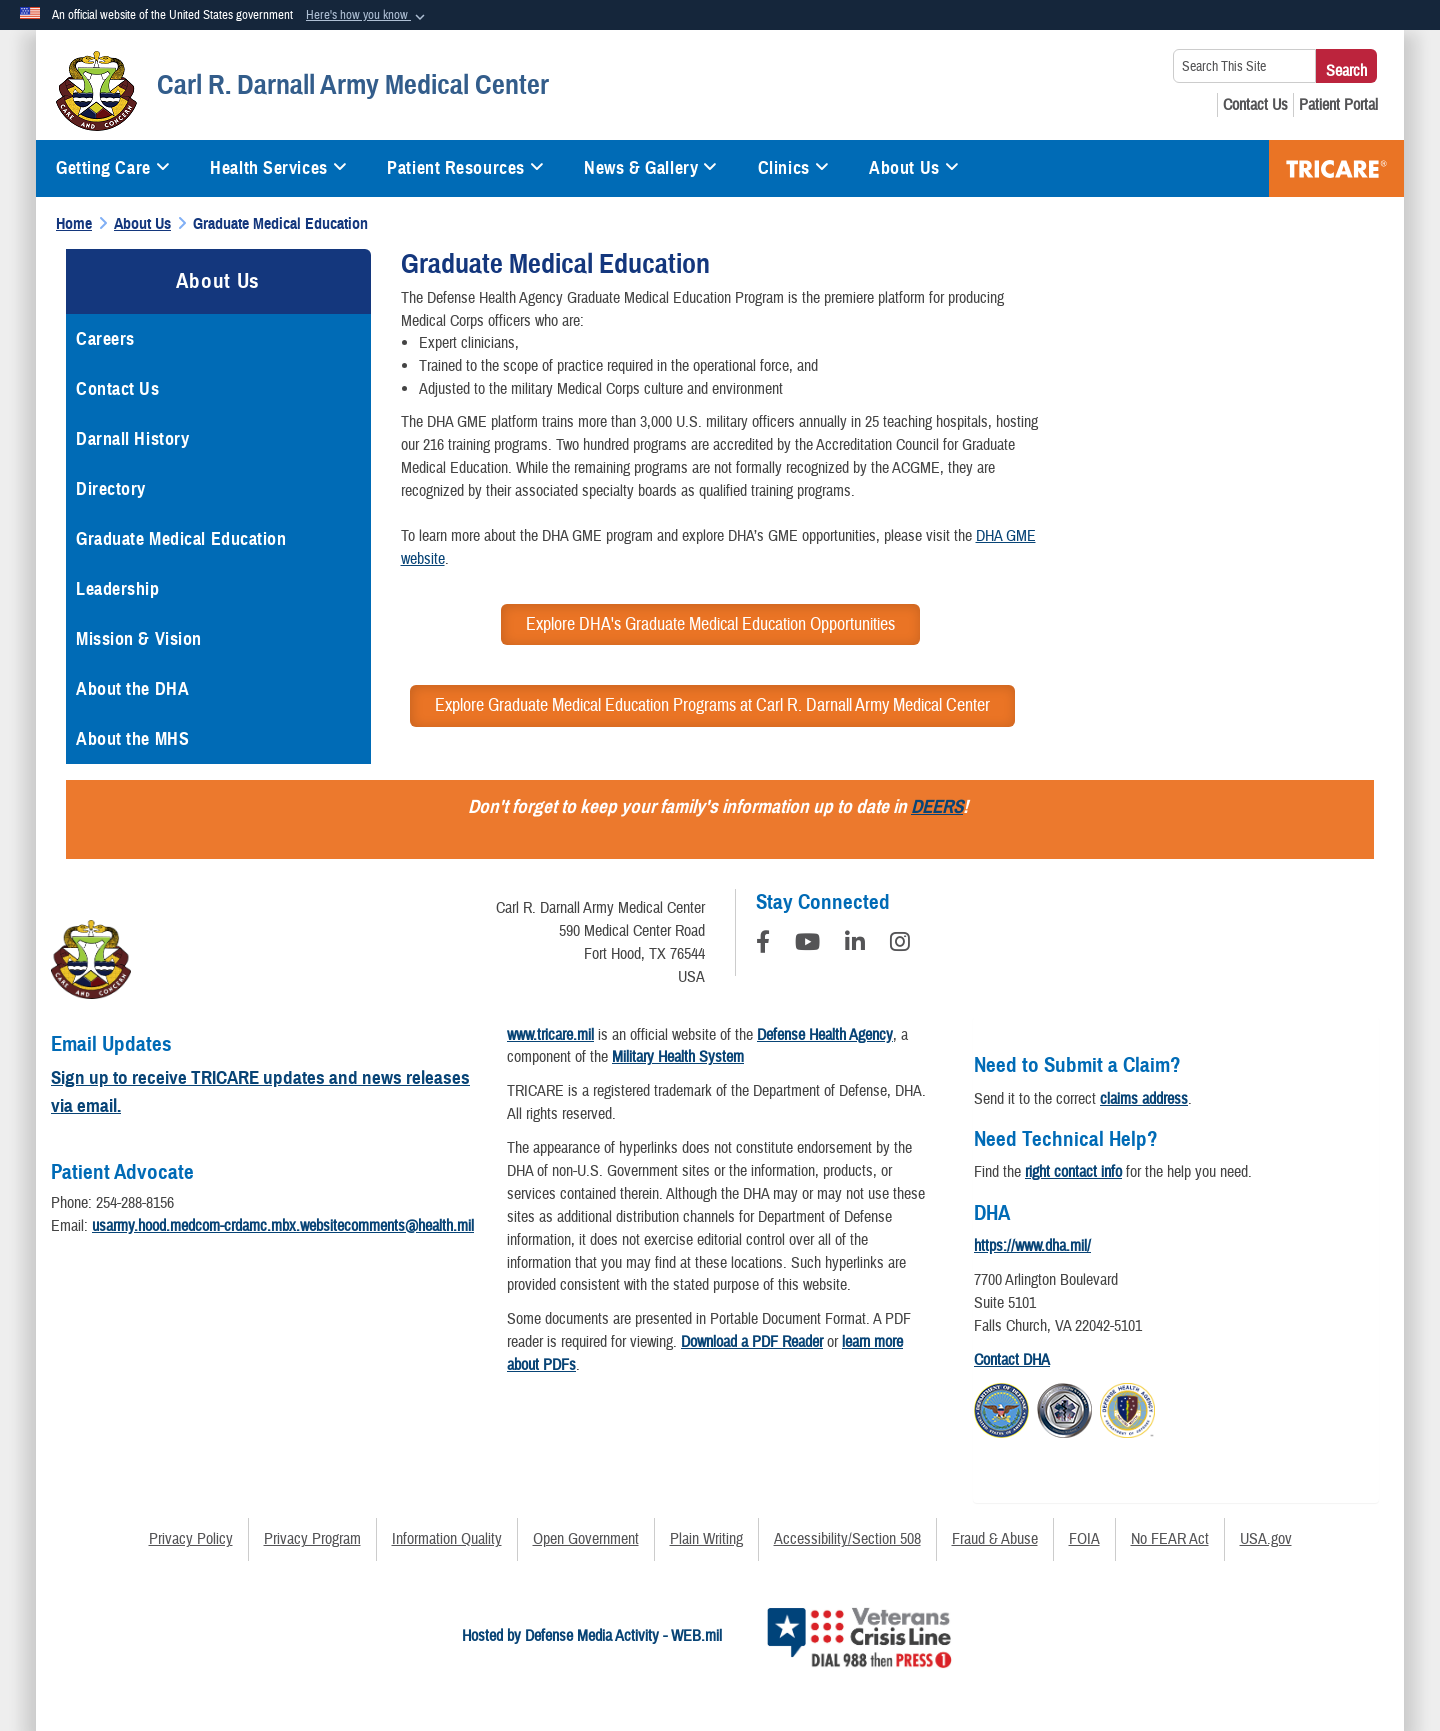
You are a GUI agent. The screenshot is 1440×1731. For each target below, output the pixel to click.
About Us (914, 168)
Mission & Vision (139, 639)
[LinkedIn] (855, 945)
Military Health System (678, 1057)
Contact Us (118, 389)
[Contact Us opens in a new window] (1255, 105)
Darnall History (132, 439)
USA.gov (1266, 1539)
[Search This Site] (1244, 66)
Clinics (793, 168)
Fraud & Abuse (995, 1539)
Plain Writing (706, 1539)
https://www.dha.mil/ (1032, 1246)
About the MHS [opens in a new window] (132, 739)
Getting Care (113, 168)
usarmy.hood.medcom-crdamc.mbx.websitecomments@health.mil (283, 1226)
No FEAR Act (1170, 1539)
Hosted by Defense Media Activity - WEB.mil (592, 1636)
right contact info (1073, 1172)
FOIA (1084, 1539)
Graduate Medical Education (181, 539)
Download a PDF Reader (752, 1342)
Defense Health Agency (825, 1035)
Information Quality (447, 1539)
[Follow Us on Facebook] (763, 945)
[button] (367, 16)
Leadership (118, 589)
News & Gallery (650, 168)
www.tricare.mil (550, 1035)
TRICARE (1336, 168)
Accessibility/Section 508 (847, 1539)
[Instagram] (900, 945)
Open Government (586, 1539)
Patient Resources (465, 168)
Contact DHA (1012, 1360)
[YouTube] (807, 945)
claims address (1144, 1099)
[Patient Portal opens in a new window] (1338, 105)
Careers (105, 339)
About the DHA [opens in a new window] (132, 689)
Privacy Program (312, 1539)
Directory (111, 489)
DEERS (937, 806)
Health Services (278, 168)
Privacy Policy (191, 1539)
